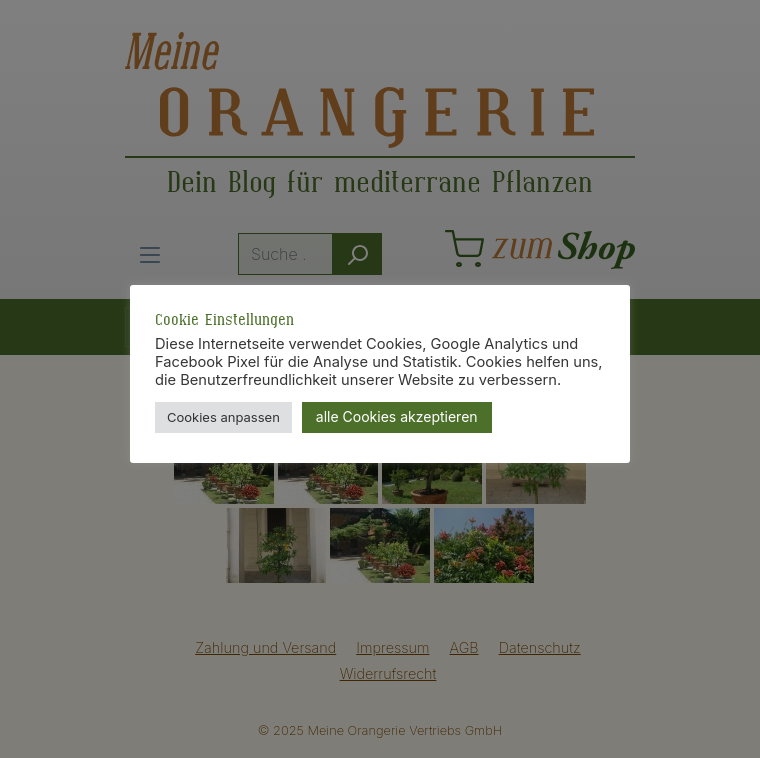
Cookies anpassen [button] (223, 417)
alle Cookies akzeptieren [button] (397, 416)
